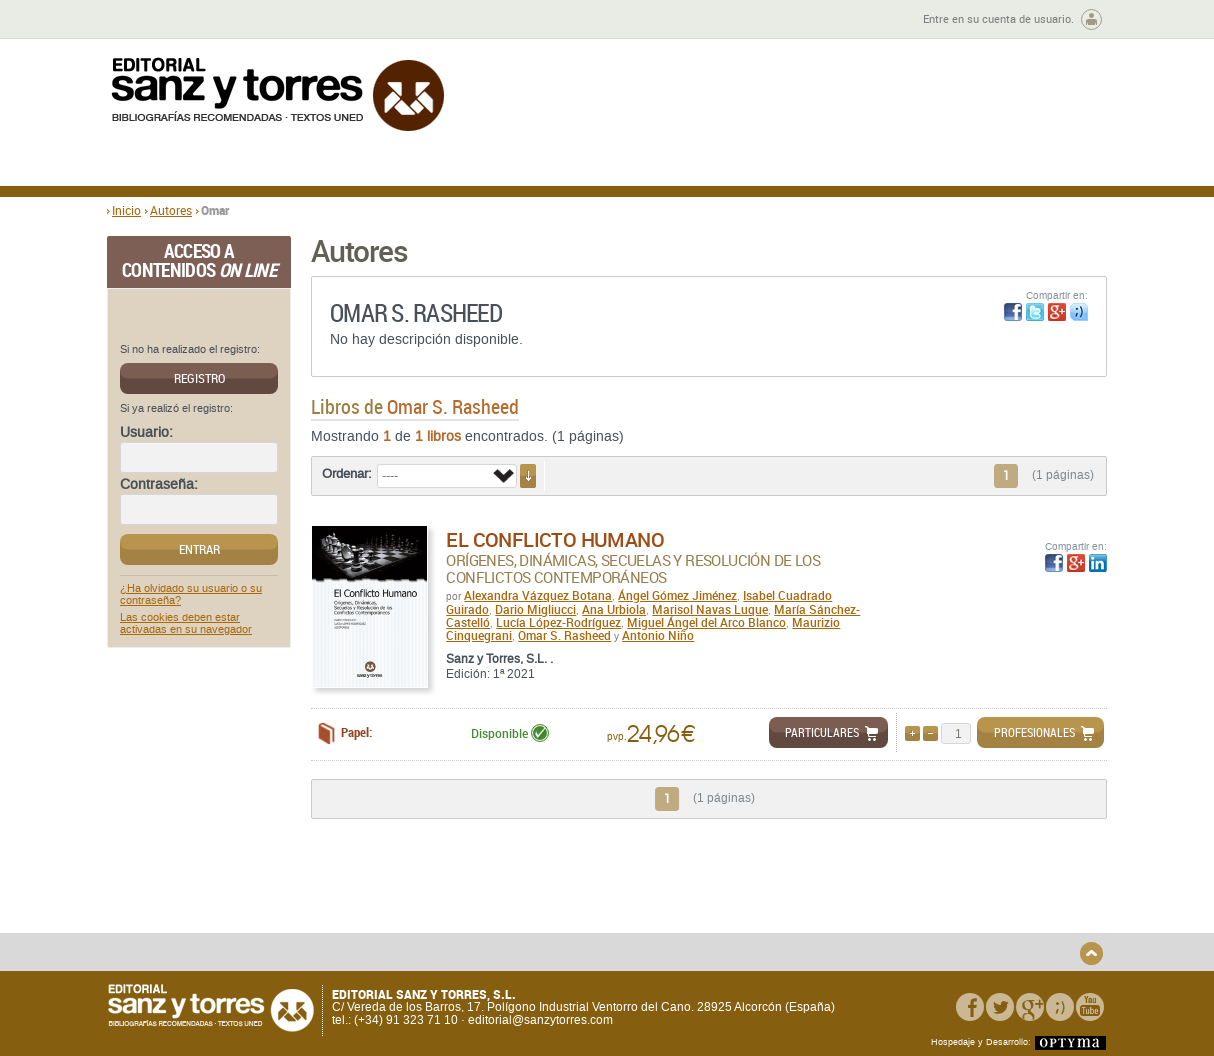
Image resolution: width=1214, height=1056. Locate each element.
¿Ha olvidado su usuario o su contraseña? (191, 595)
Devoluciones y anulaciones (460, 925)
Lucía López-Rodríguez (558, 622)
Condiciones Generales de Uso (725, 895)
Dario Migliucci (535, 609)
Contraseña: (159, 485)
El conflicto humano (555, 539)
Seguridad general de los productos (480, 941)
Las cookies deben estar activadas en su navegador (186, 624)
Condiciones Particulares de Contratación (719, 918)
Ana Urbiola (614, 609)
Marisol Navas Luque (710, 609)
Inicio (126, 210)
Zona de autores (161, 19)
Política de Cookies (912, 928)
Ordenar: (347, 474)
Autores (171, 210)
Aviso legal (890, 911)
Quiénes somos (209, 895)
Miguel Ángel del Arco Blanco (706, 622)
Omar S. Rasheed (564, 635)
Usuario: (146, 433)
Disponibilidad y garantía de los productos (470, 902)
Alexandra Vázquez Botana (538, 595)
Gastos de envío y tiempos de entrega (246, 918)
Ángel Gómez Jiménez (677, 595)
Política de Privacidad (920, 895)
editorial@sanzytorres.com (540, 1020)
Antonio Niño (658, 635)
